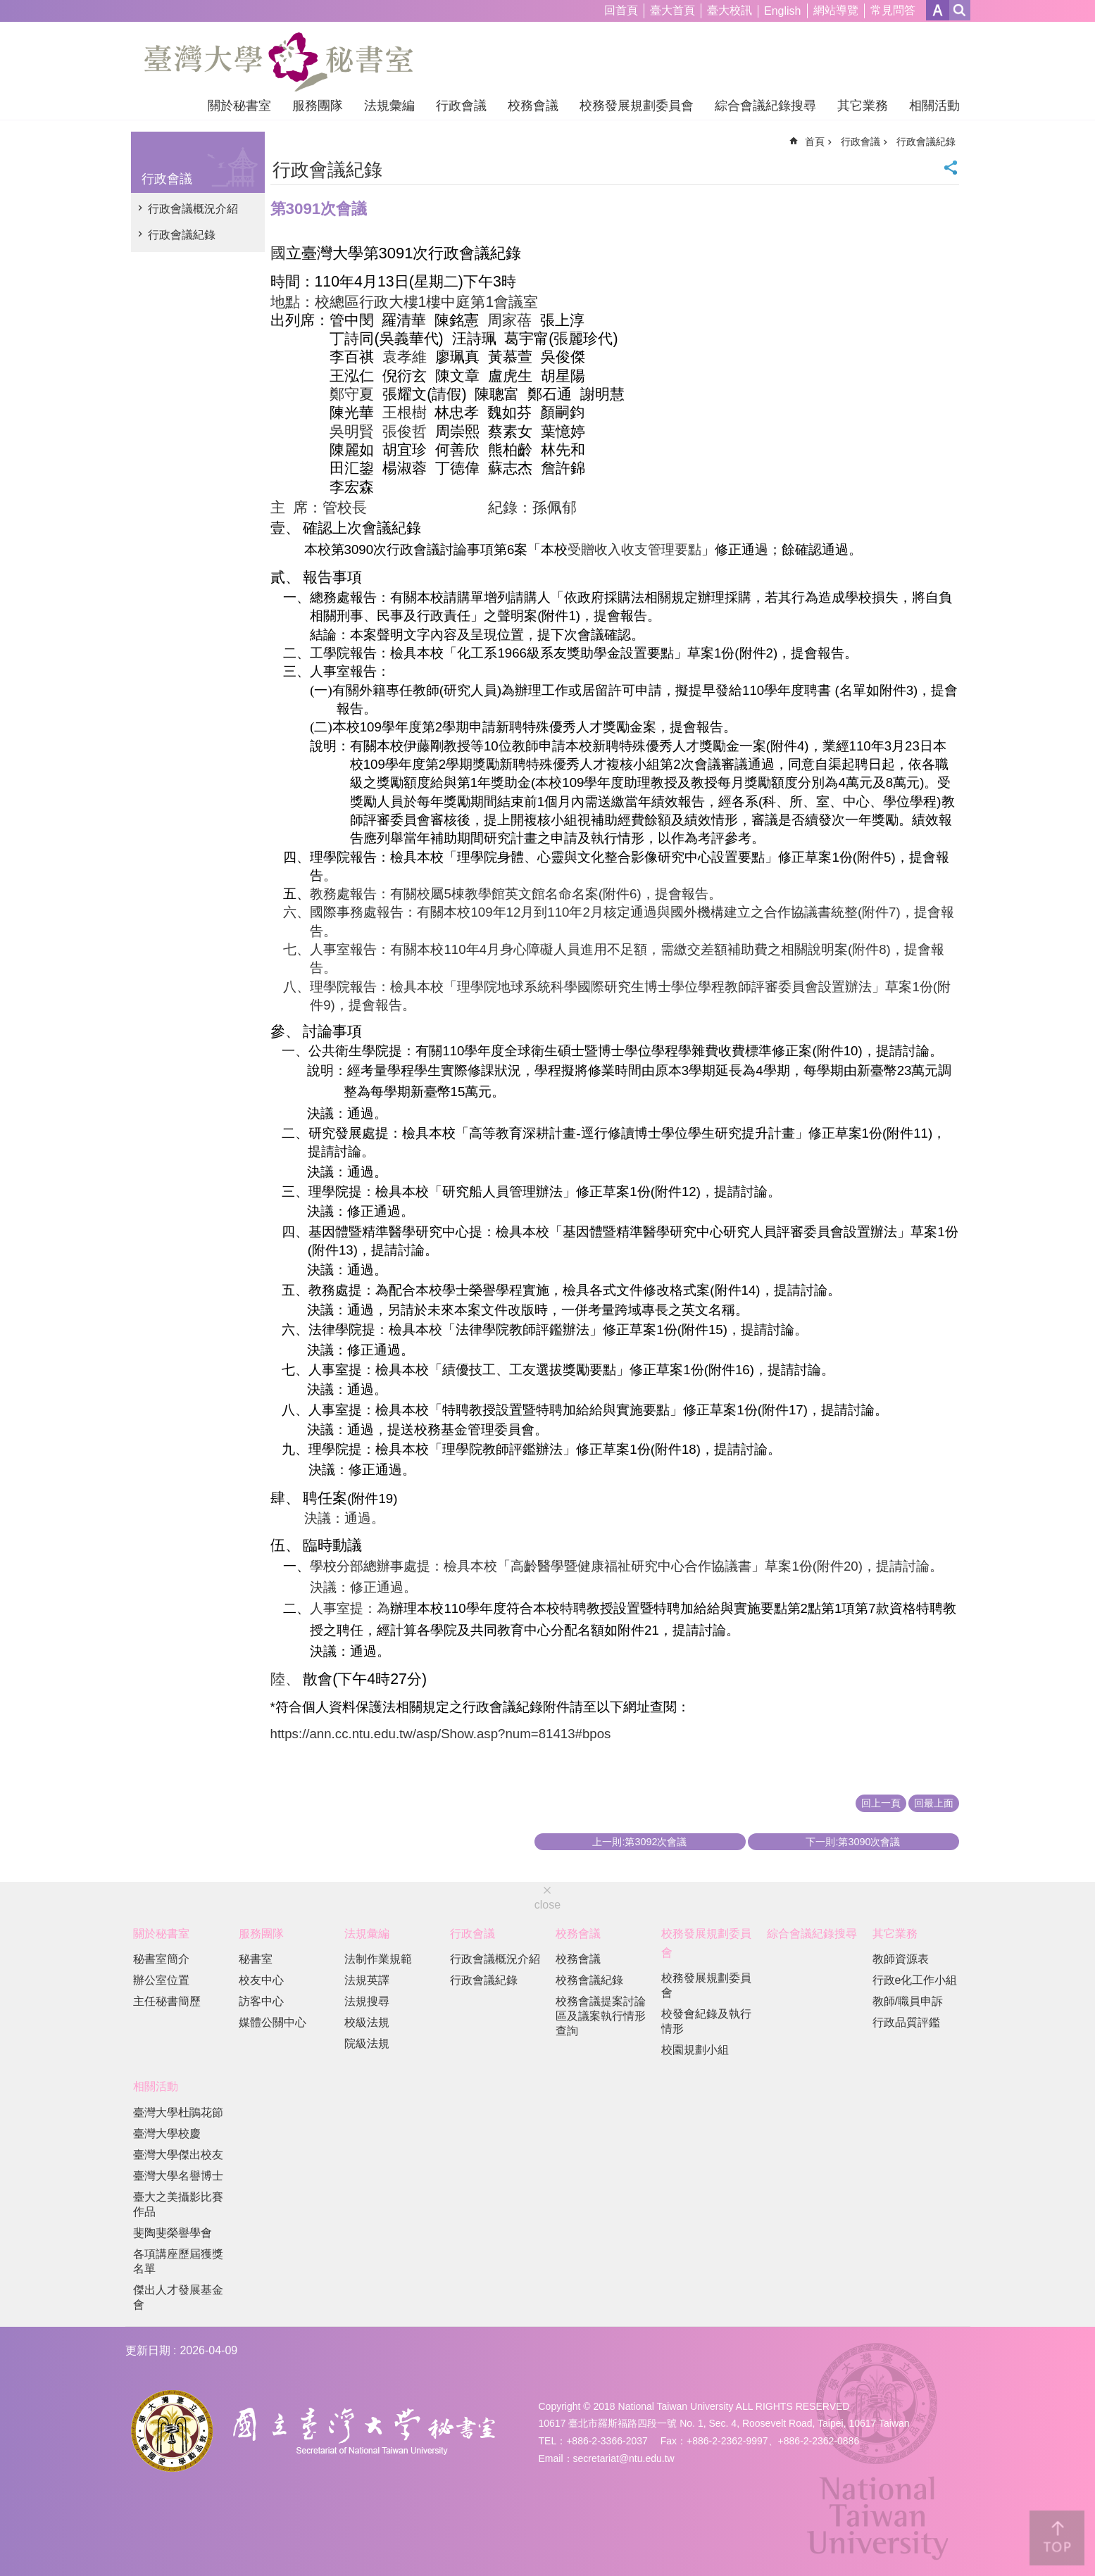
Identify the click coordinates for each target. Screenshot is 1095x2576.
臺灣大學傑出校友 (178, 2155)
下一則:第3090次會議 (853, 1841)
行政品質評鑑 (906, 2022)
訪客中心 (261, 2001)
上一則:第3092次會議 (639, 1841)
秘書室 (256, 1959)
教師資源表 (900, 1959)
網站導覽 (835, 10)
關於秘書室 (239, 106)
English (782, 11)
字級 (937, 10)
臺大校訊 (729, 10)
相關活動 (934, 106)
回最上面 (933, 1803)
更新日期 (147, 2350)
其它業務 (862, 106)
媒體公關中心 (272, 2022)
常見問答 (892, 10)
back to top (1057, 2538)
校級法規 (366, 2022)
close (547, 1905)
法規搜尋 (366, 2001)
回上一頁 (881, 1803)
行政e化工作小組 (915, 1980)
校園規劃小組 (695, 2050)
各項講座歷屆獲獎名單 (178, 2261)
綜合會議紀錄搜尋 (765, 106)
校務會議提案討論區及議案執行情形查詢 (601, 2016)
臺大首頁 (672, 10)
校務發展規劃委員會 (637, 106)
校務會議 (533, 106)
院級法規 (366, 2043)
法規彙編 (389, 106)
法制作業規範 (378, 1959)
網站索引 (959, 10)
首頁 (815, 141)
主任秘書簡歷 (167, 2001)
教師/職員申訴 (907, 2001)
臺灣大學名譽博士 (178, 2176)
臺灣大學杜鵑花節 (178, 2112)
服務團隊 (317, 106)
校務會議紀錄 (589, 1980)
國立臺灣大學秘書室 (278, 62)
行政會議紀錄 (181, 235)
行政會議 (461, 106)
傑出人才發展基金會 (178, 2297)
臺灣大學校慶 (167, 2134)
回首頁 (621, 10)
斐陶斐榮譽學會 (172, 2233)
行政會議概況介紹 (193, 209)
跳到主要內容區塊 (7, 7)
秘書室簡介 (161, 1959)
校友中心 (261, 1980)
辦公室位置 (161, 1980)
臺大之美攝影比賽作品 (178, 2204)
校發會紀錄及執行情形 (706, 2021)
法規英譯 (366, 1980)
